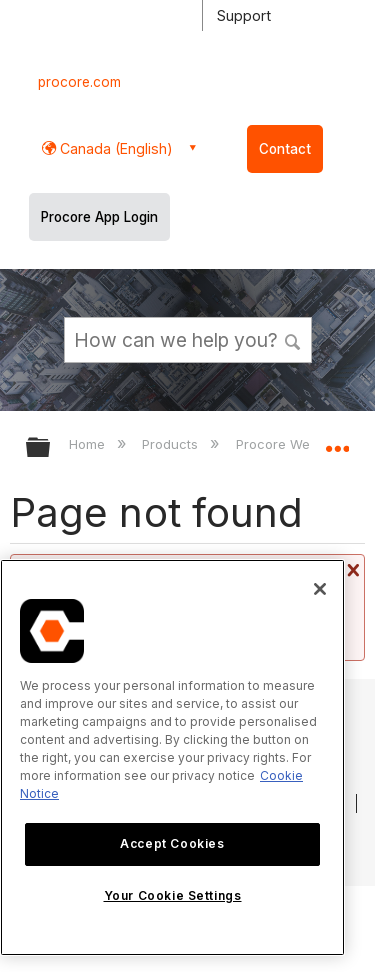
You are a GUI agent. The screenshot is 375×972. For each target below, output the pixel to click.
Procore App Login (99, 217)
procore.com (79, 82)
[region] (172, 757)
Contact (285, 149)
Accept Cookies (172, 843)
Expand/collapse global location (337, 441)
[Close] (320, 589)
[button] (293, 339)
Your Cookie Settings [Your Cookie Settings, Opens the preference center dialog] (173, 895)
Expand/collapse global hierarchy (51, 448)
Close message (351, 570)
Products (172, 444)
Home (89, 444)
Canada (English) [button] (114, 148)
